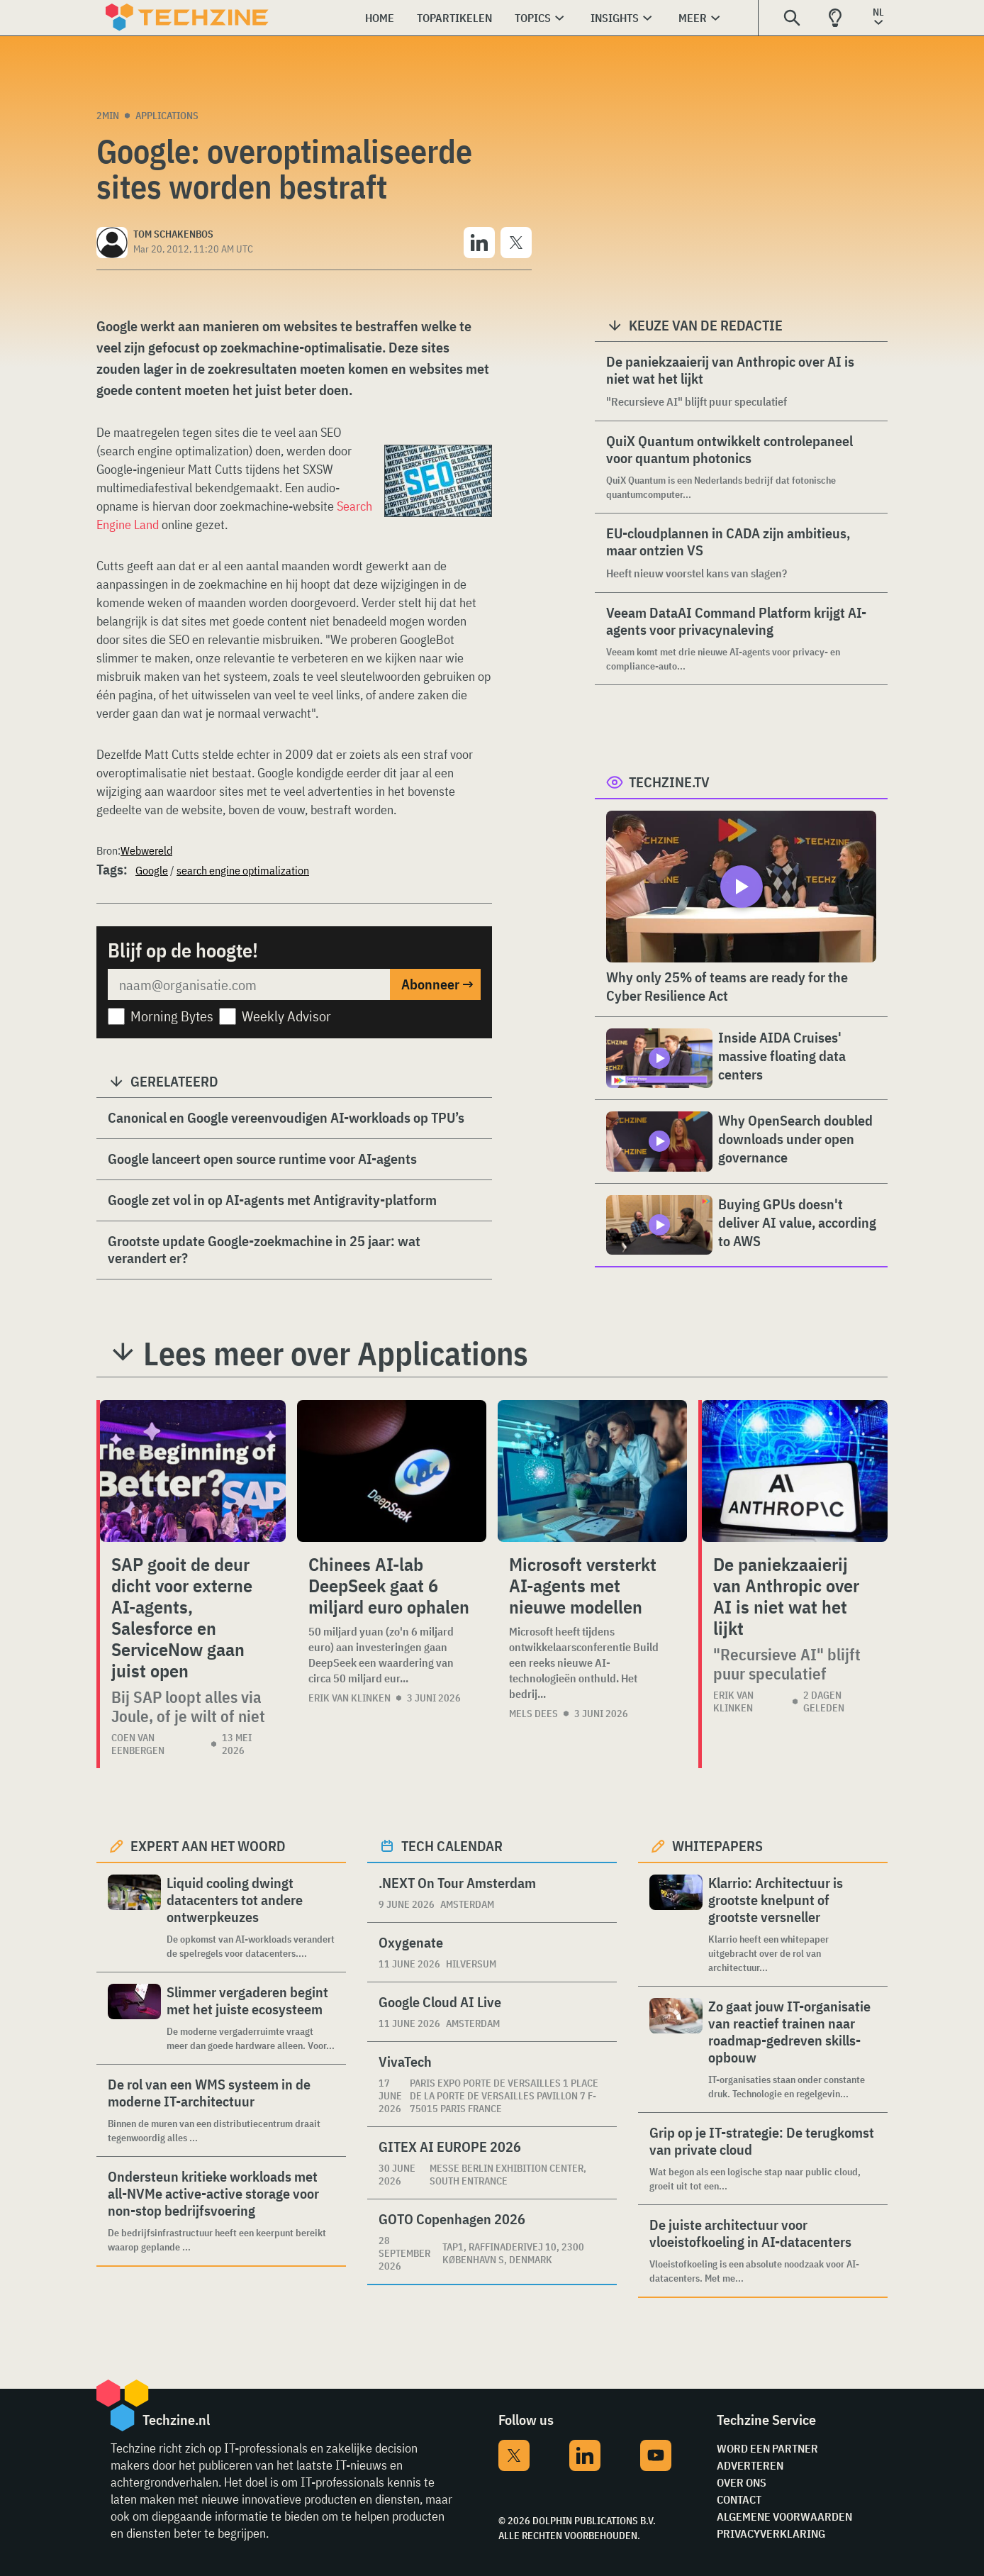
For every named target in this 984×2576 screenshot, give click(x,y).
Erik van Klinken (349, 1698)
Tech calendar (452, 1845)
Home (379, 18)
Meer (692, 18)
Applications (167, 115)
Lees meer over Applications (335, 1353)
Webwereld (146, 850)
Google (151, 870)
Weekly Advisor (286, 1016)
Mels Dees (533, 1713)
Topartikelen (454, 18)
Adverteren (750, 2465)
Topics (533, 18)
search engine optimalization (243, 870)
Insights (615, 18)
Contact (739, 2499)
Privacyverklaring (771, 2533)
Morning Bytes (171, 1016)
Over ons (741, 2482)
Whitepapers (717, 1845)
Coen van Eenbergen (137, 1744)
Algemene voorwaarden (784, 2516)
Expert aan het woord (208, 1845)
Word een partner (767, 2448)
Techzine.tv (669, 782)
